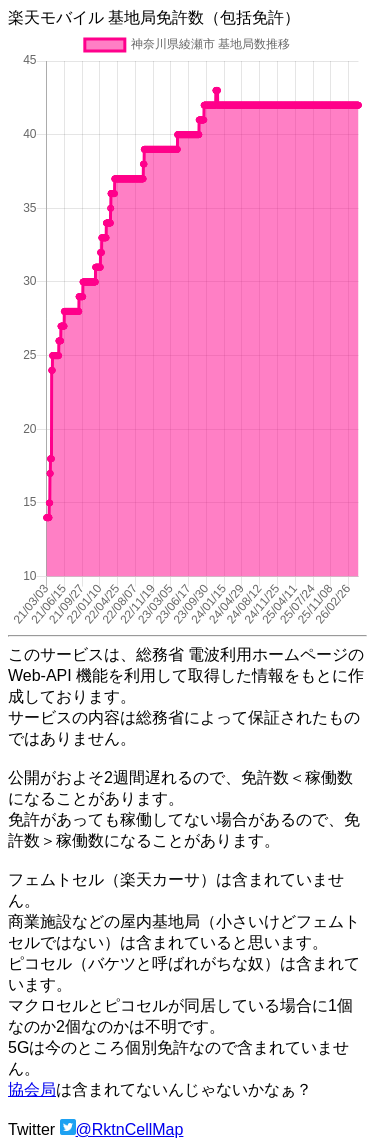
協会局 (32, 1089)
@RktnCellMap (130, 1129)
